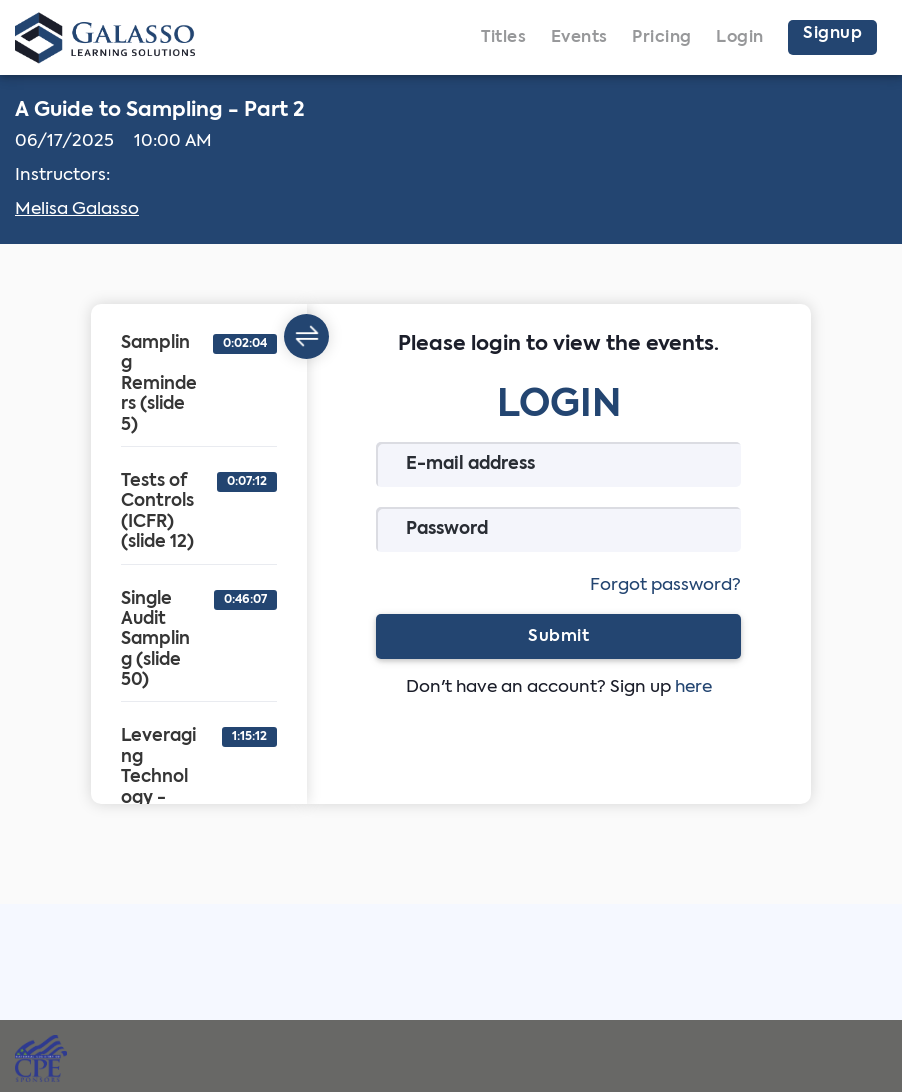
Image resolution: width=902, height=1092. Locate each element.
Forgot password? (665, 585)
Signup (832, 34)
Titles (503, 38)
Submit (558, 636)
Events (579, 38)
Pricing (662, 38)
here (693, 687)
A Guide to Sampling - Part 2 (160, 111)
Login (740, 38)
